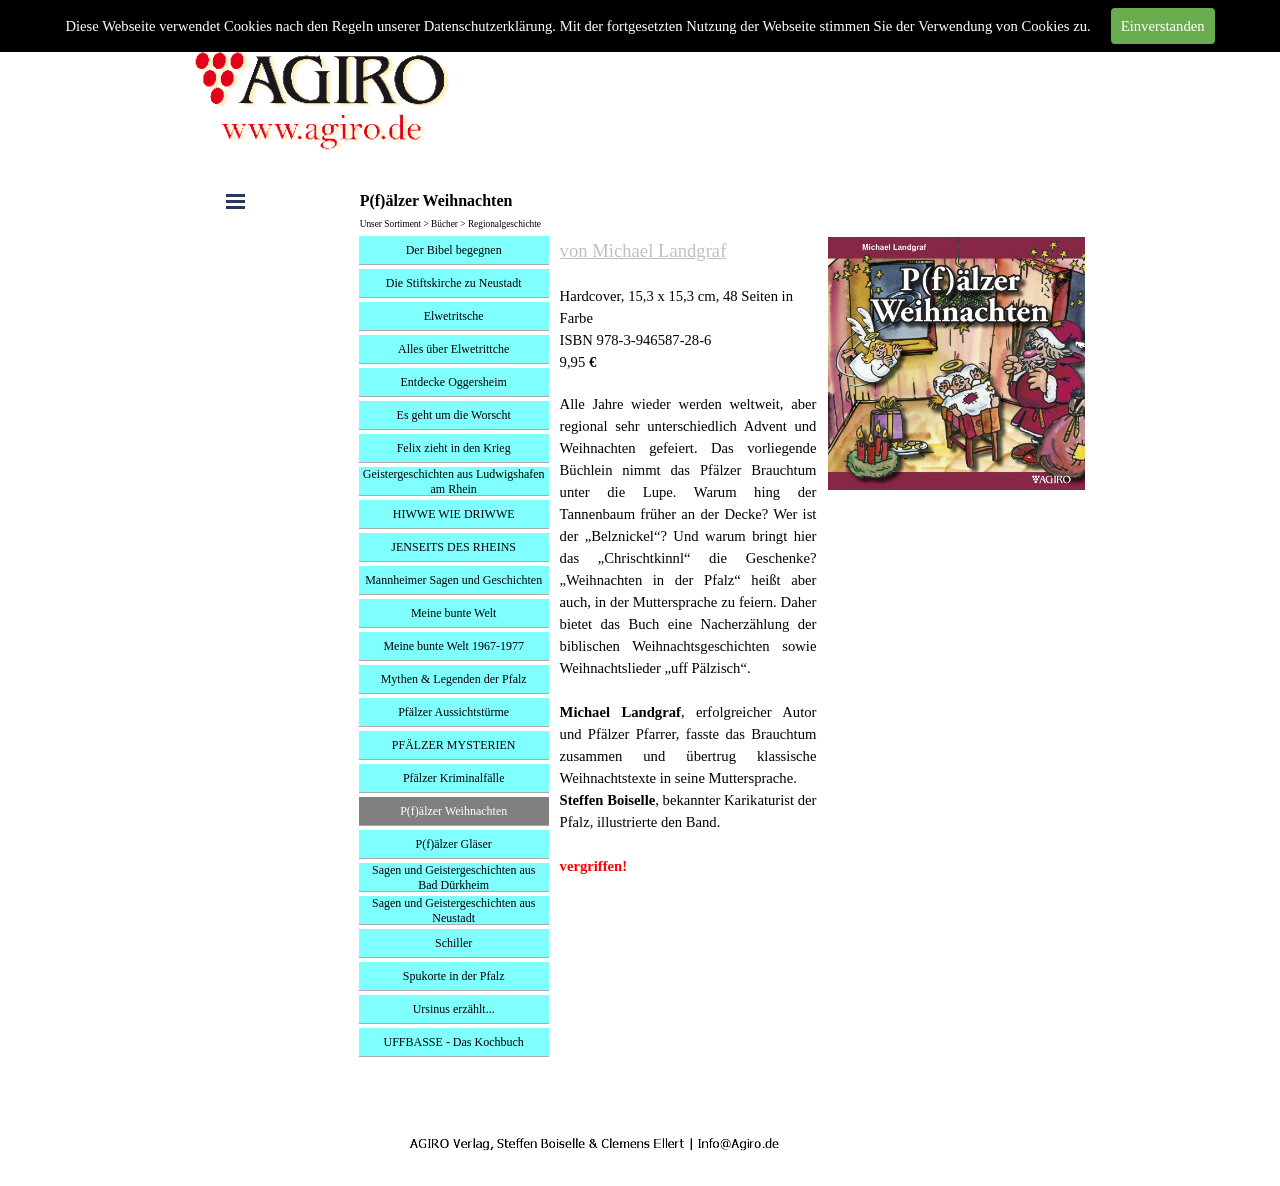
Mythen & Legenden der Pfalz (454, 679)
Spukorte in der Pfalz (454, 976)
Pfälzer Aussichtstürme (453, 712)
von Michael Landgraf (643, 250)
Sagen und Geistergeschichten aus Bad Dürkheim (453, 877)
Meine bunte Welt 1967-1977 (453, 646)
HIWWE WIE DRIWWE (454, 514)
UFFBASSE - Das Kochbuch (454, 1042)
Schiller (453, 943)
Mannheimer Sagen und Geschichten (453, 580)
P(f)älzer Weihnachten (453, 811)
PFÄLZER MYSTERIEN (454, 745)
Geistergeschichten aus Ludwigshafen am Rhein (454, 481)
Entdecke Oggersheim (454, 382)
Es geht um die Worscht (454, 415)
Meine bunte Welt (453, 613)
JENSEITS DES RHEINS (453, 547)
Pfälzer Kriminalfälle (454, 778)
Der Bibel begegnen (454, 250)
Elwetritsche (454, 316)
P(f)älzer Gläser (454, 844)
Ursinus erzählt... (454, 1009)
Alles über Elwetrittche (453, 349)
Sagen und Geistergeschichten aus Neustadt (453, 910)
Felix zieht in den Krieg (454, 448)
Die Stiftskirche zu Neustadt (454, 283)
